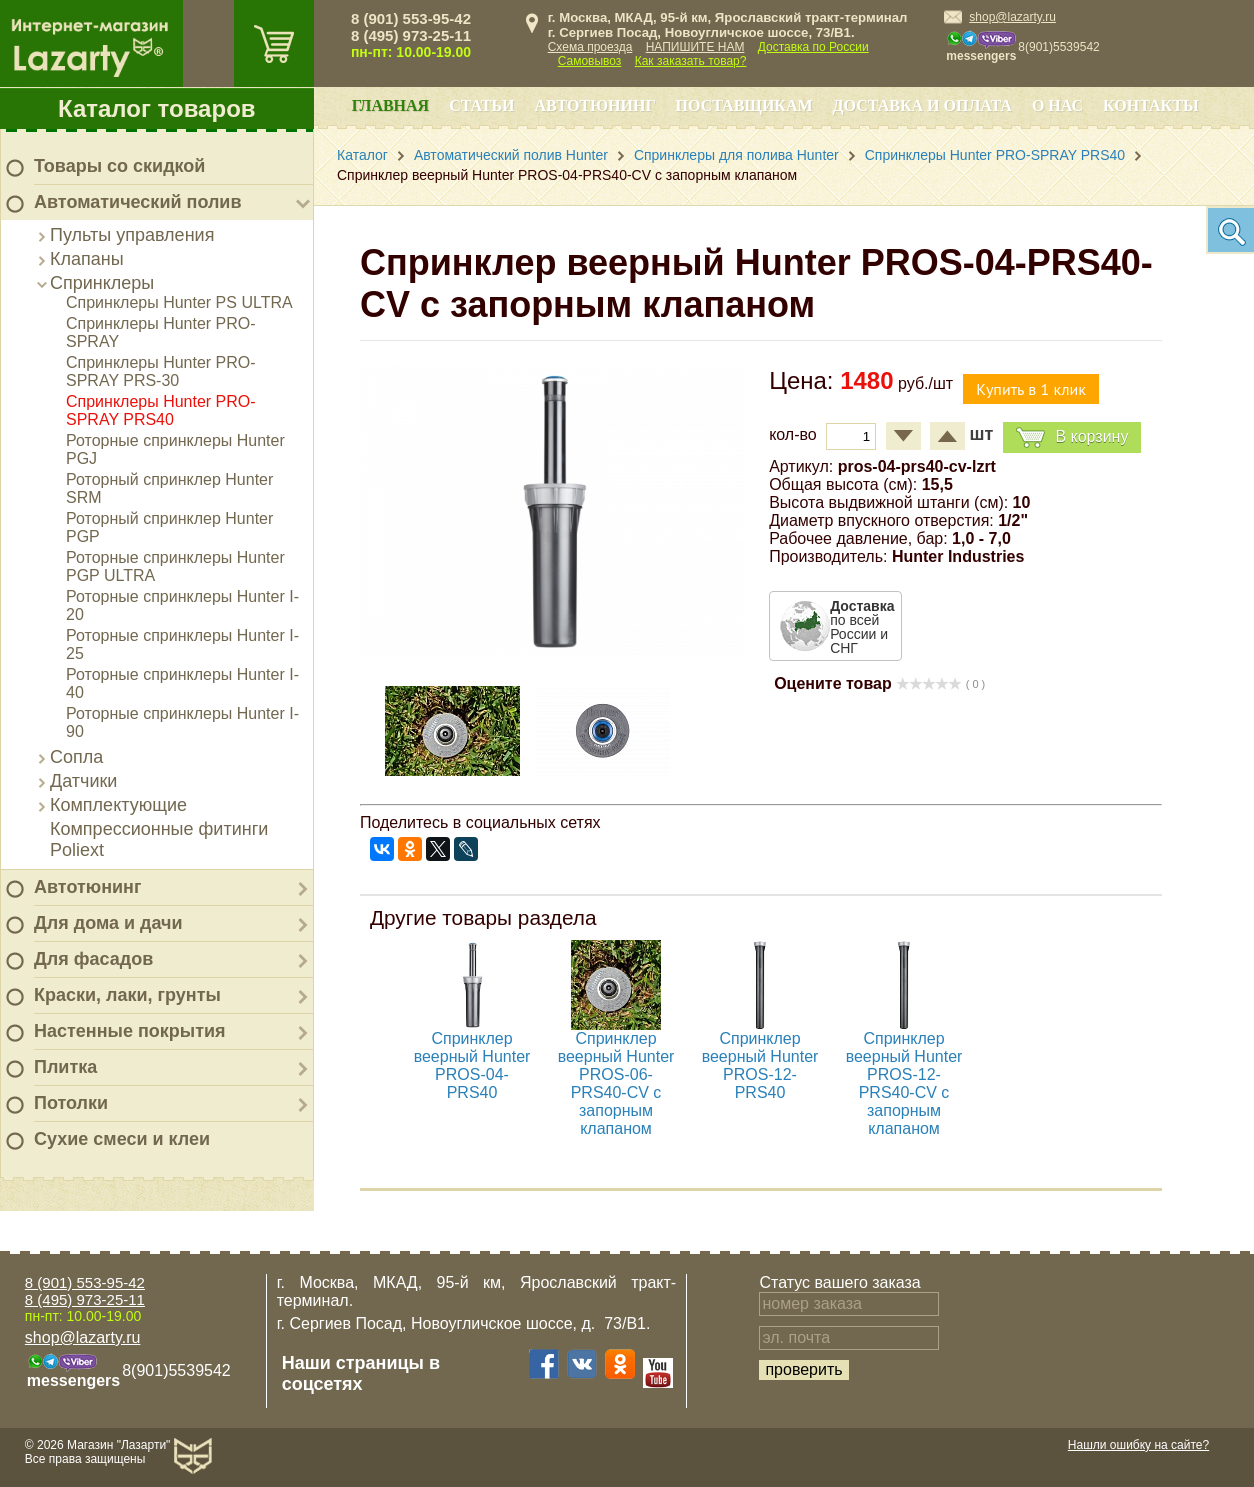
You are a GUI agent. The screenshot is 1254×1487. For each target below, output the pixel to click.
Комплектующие (118, 805)
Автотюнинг (87, 887)
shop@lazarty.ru (1012, 17)
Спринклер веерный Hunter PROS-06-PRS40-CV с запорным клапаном (616, 1083)
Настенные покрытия (130, 1031)
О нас (1057, 105)
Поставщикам (744, 105)
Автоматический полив (138, 202)
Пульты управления (132, 235)
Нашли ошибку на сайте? (1138, 1445)
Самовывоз (590, 61)
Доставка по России (813, 47)
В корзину (1072, 437)
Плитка (65, 1067)
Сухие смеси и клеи (122, 1139)
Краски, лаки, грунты (127, 995)
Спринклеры (102, 283)
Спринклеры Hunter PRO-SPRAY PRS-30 (161, 371)
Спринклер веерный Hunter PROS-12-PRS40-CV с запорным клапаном (904, 1083)
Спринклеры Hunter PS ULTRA (179, 302)
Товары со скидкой (119, 166)
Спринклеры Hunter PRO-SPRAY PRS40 (161, 410)
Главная (390, 105)
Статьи (481, 105)
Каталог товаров (157, 108)
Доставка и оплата (922, 105)
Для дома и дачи (108, 923)
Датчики (83, 781)
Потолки (71, 1103)
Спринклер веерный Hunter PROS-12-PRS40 (760, 1065)
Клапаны (87, 259)
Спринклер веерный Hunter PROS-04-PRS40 (472, 1065)
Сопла (76, 757)
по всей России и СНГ (862, 627)
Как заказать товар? (691, 61)
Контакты (1151, 105)
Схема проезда (590, 47)
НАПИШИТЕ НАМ (695, 47)
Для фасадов (93, 959)
